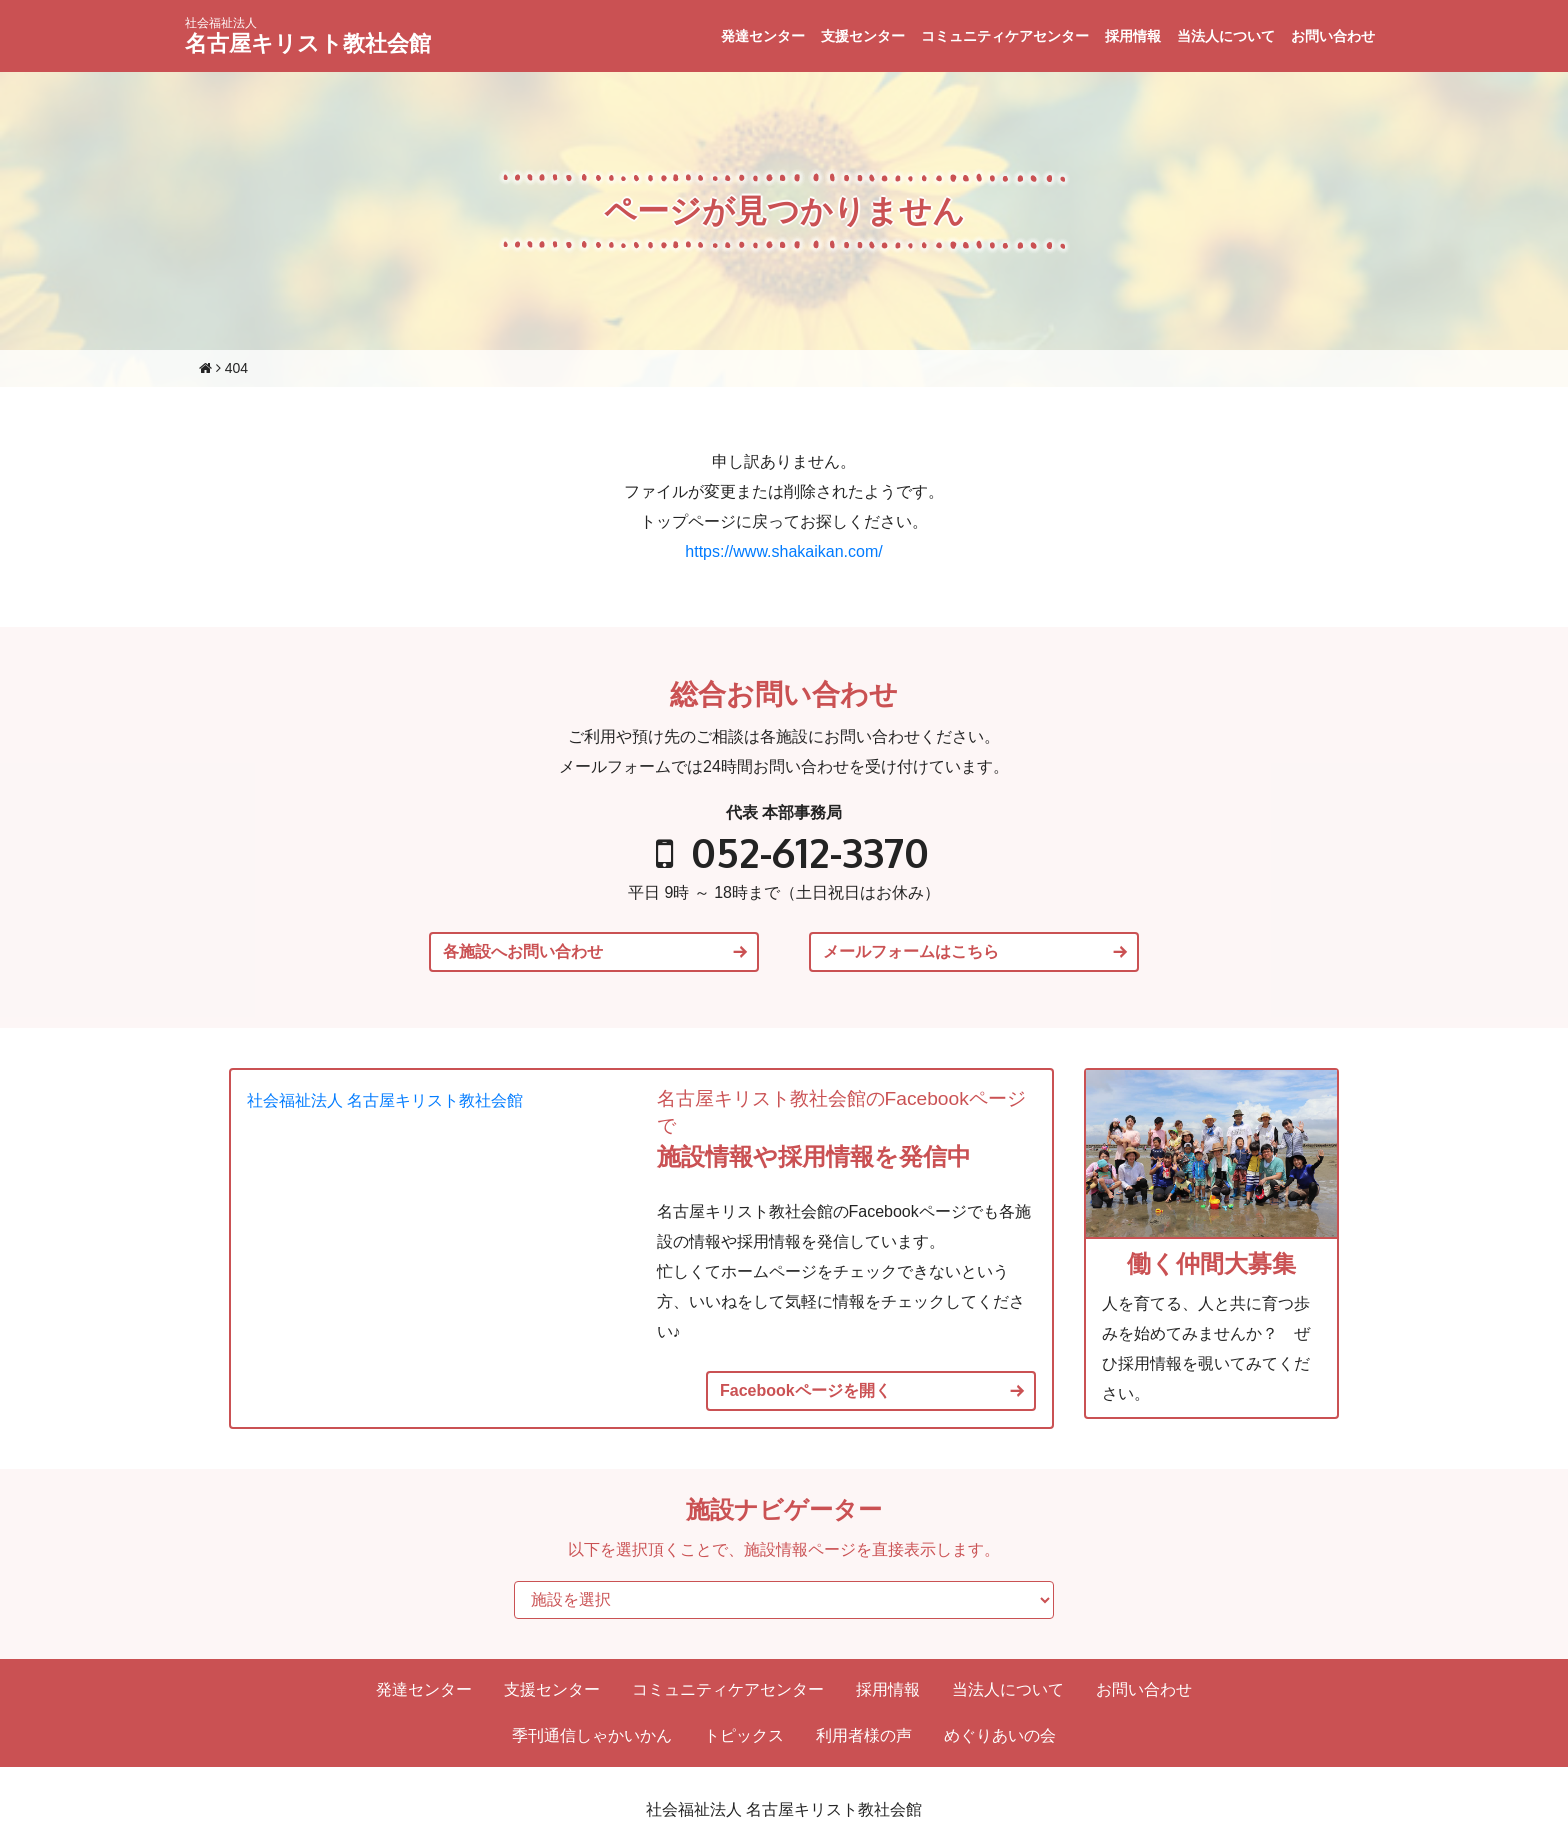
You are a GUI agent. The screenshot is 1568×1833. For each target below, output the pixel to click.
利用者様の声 (864, 1735)
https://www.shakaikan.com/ (783, 551)
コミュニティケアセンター (1005, 36)
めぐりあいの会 (1000, 1735)
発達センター (763, 36)
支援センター (863, 36)
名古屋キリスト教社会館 (308, 36)
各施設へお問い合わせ (523, 952)
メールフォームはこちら (911, 952)
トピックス (744, 1735)
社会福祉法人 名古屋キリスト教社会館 (385, 1100)
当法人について (1226, 36)
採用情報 (1133, 36)
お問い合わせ (1333, 36)
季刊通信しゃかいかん (592, 1735)
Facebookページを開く (805, 1391)
